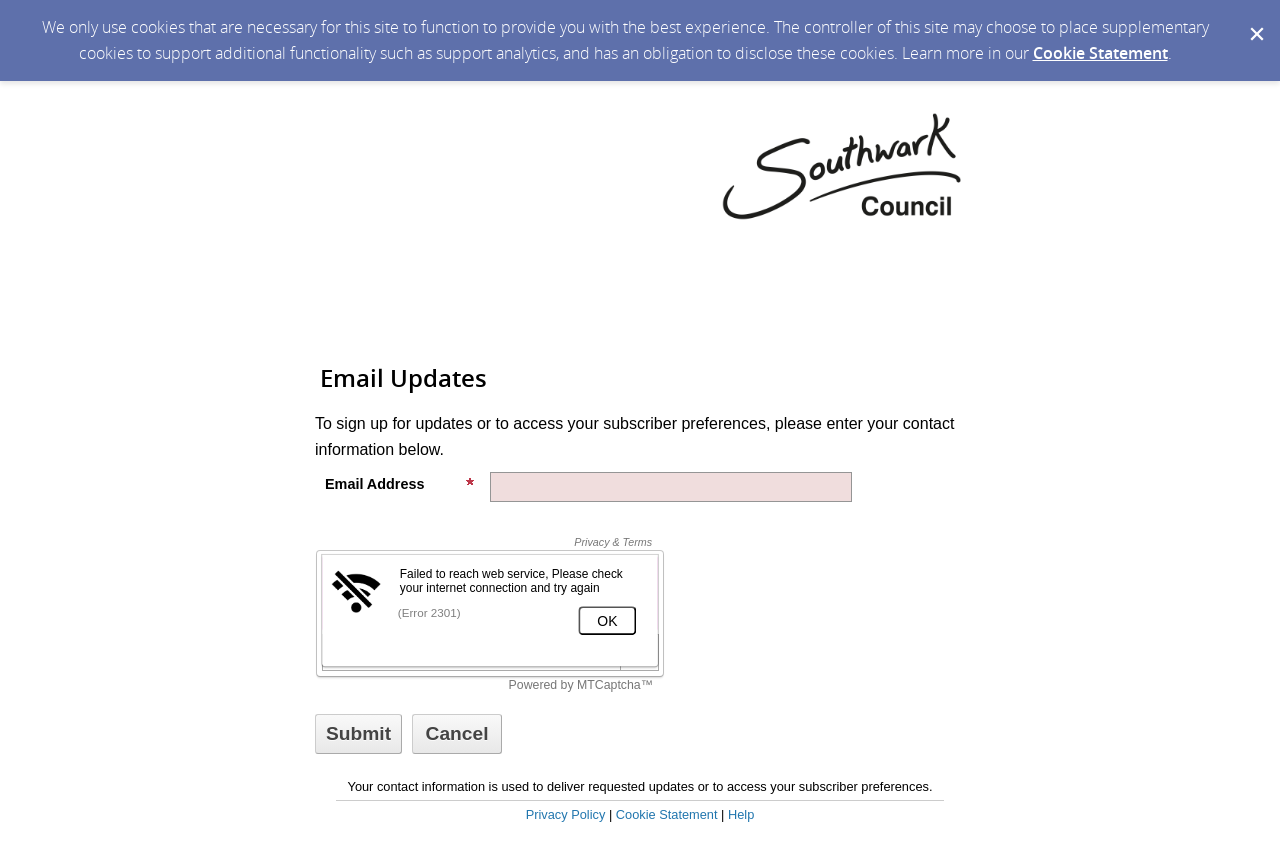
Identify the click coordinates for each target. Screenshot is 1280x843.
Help (741, 814)
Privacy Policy (566, 814)
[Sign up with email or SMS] (358, 734)
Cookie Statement (1100, 53)
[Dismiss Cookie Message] (1255, 19)
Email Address (400, 484)
